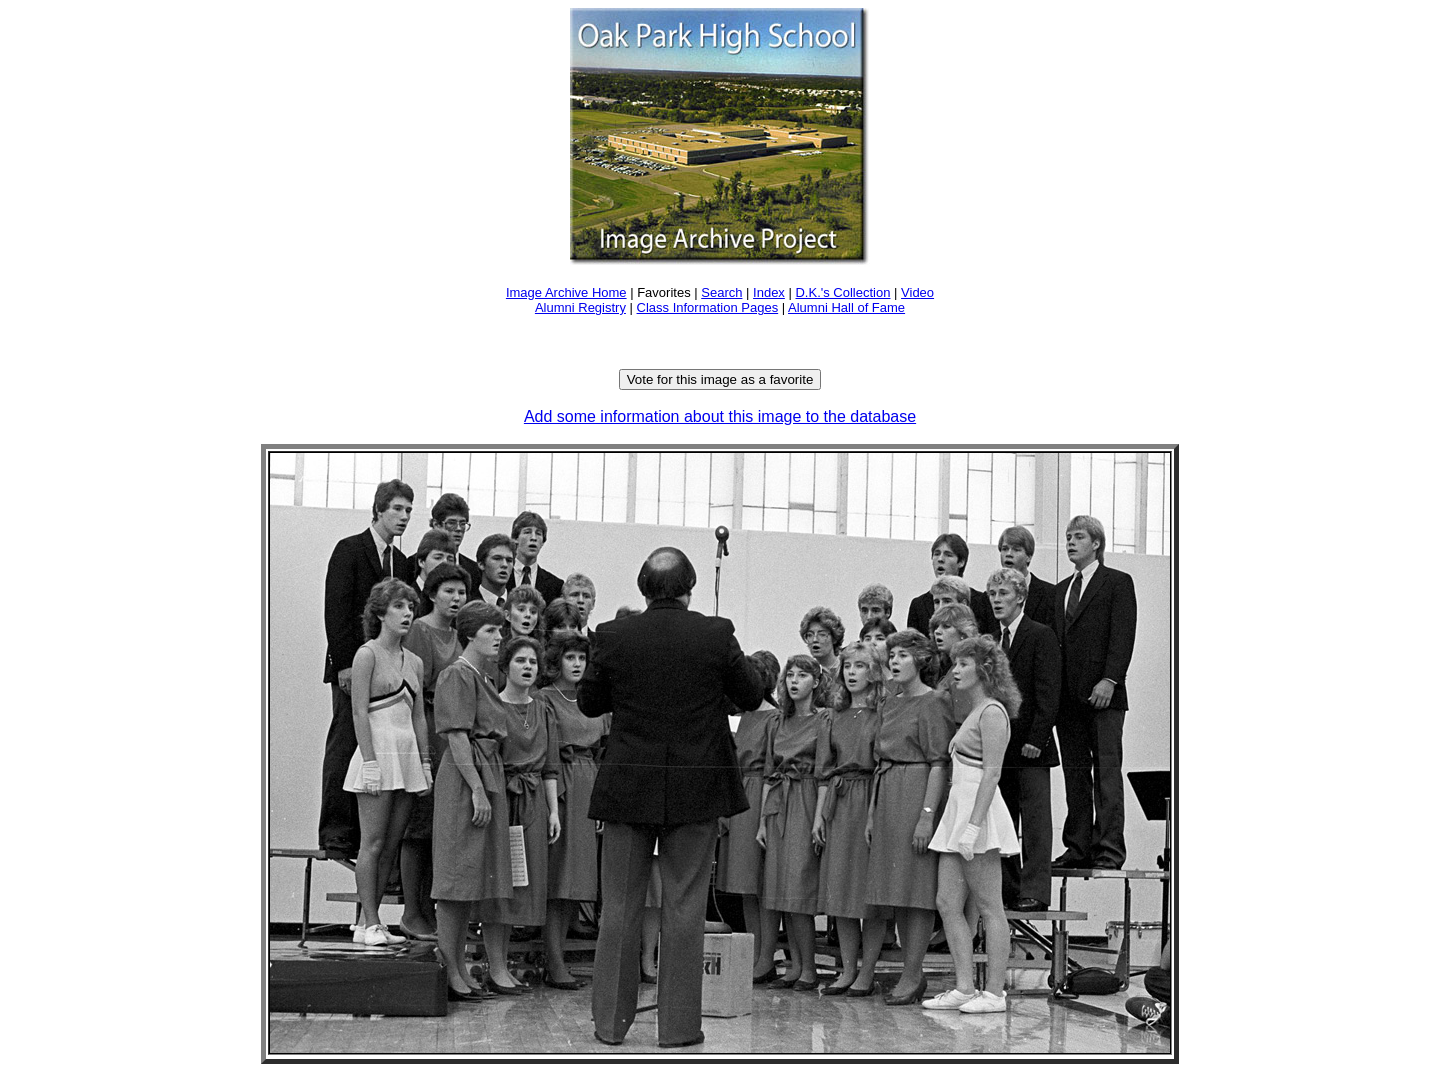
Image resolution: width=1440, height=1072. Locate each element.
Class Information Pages (708, 307)
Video (917, 292)
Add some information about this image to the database (720, 416)
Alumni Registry (580, 307)
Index (769, 292)
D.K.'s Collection (842, 292)
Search (721, 292)
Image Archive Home (566, 292)
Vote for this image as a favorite (720, 379)
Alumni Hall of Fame (846, 307)
